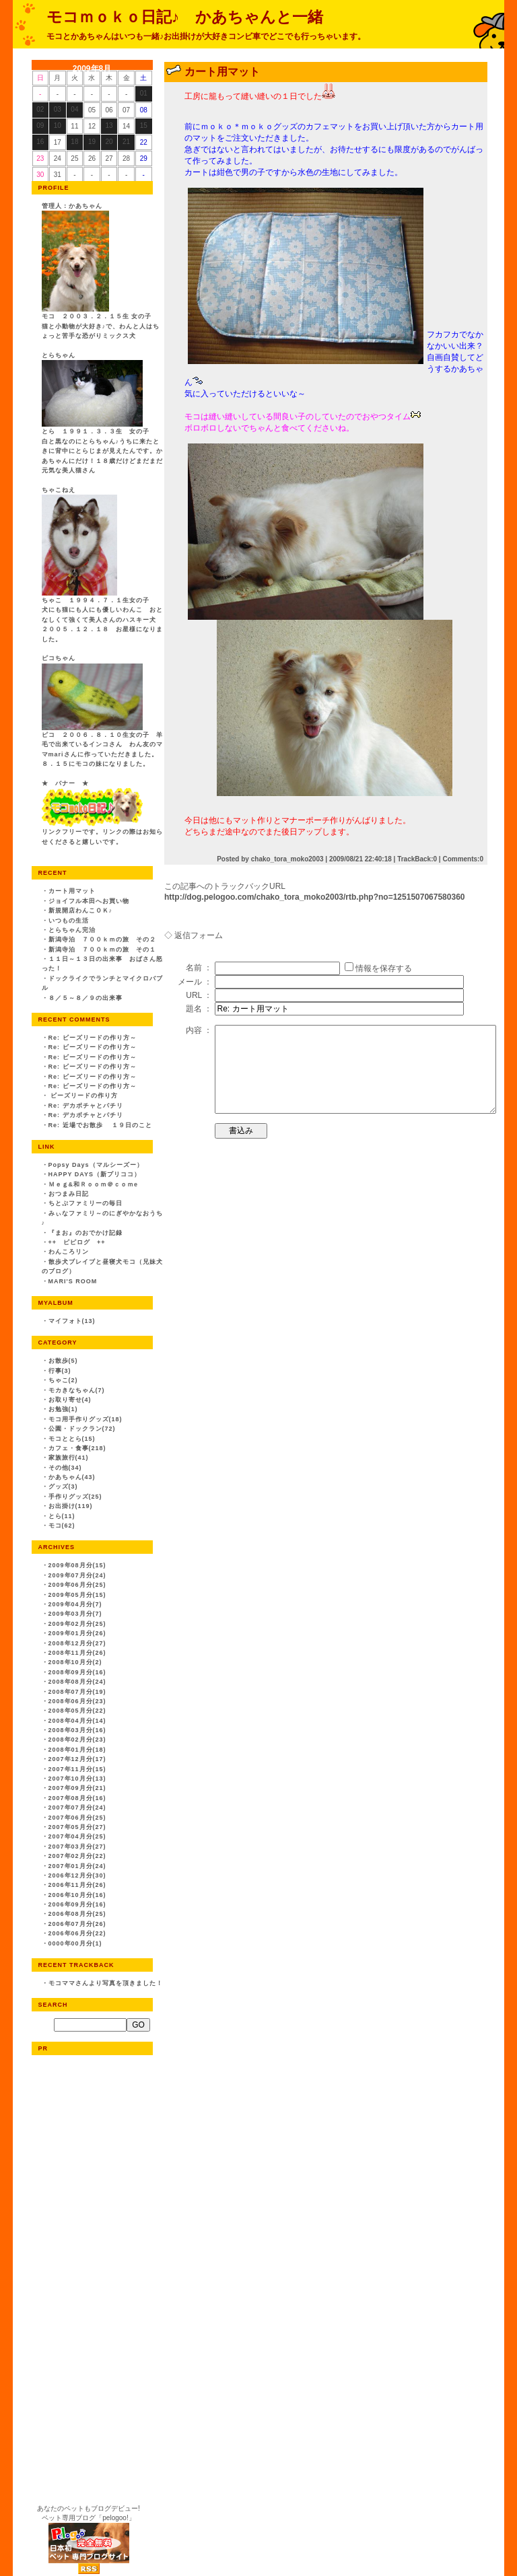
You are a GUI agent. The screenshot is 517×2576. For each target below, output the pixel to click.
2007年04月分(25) (77, 1836)
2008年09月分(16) (77, 1672)
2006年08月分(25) (77, 1913)
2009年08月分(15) (77, 1565)
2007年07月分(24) (77, 1807)
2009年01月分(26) (77, 1633)
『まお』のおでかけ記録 (85, 1232)
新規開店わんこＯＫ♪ (80, 910)
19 (92, 141)
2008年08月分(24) (77, 1681)
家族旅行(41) (68, 1457)
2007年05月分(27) (77, 1827)
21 (126, 141)
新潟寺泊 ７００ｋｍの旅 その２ (102, 939)
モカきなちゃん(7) (76, 1390)
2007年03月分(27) (77, 1846)
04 (74, 109)
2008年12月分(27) (77, 1643)
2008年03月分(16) (77, 1730)
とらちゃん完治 (72, 930)
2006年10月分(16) (77, 1895)
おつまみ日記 (68, 1193)
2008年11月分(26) (77, 1652)
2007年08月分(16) (77, 1798)
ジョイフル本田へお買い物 (88, 901)
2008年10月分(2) (75, 1662)
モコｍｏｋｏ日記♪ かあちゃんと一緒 (184, 17)
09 (40, 125)
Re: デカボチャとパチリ (85, 1105)
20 (108, 141)
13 (108, 125)
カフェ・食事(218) (77, 1448)
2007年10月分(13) (77, 1778)
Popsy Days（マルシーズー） (95, 1164)
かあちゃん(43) (72, 1477)
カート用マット (72, 891)
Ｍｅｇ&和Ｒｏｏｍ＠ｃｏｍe (93, 1184)
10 (57, 125)
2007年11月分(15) (77, 1769)
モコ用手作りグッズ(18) (85, 1419)
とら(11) (61, 1516)
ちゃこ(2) (63, 1380)
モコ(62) (61, 1525)
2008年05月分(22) (77, 1710)
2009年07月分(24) (77, 1575)
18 (74, 141)
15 (143, 125)
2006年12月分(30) (77, 1875)
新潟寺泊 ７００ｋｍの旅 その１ (102, 949)
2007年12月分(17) (77, 1759)
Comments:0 (462, 859)
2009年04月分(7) (75, 1604)
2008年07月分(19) (77, 1691)
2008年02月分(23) (77, 1739)
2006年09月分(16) (77, 1904)
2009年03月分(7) (75, 1613)
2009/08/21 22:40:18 (360, 859)
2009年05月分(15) (77, 1594)
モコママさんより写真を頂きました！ (105, 1983)
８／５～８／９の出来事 (85, 998)
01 (143, 93)
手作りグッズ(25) (75, 1496)
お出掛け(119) (70, 1506)
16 (40, 141)
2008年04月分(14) (77, 1720)
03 (57, 109)
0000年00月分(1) (75, 1943)
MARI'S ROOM (73, 1281)
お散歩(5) (63, 1360)
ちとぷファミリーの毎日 (85, 1203)
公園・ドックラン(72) (82, 1428)
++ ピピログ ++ (77, 1242)
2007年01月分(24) (77, 1866)
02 (40, 109)
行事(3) (59, 1370)
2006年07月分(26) (77, 1924)
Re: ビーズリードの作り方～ (92, 1037)
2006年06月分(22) (77, 1933)
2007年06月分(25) (77, 1817)
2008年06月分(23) (77, 1701)
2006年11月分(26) (77, 1885)
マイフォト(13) (72, 1321)
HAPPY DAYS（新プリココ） (94, 1174)
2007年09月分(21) (77, 1788)
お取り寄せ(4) (70, 1399)
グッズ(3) (63, 1486)
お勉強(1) (63, 1409)
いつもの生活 (68, 920)
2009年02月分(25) (77, 1623)
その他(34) (65, 1467)
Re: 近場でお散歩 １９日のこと (100, 1125)
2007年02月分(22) (77, 1856)
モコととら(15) (72, 1438)
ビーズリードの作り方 (83, 1095)
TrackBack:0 (417, 859)
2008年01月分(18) (77, 1749)
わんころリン (68, 1251)
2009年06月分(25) (77, 1584)
